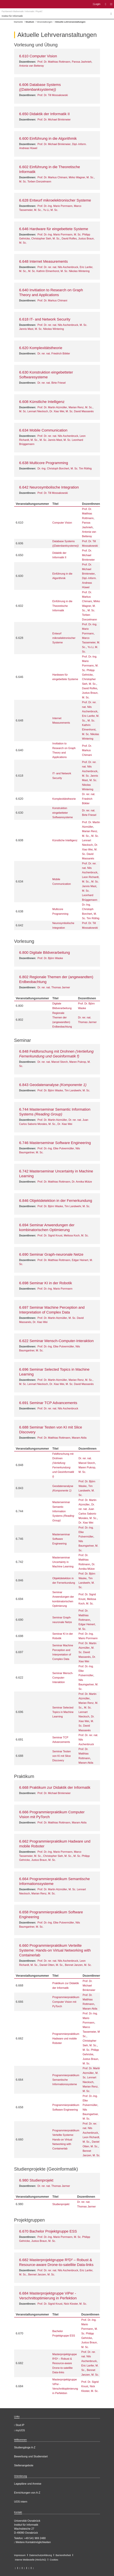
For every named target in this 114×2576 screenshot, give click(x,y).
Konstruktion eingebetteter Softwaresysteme (62, 813)
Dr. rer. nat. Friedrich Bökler (53, 353)
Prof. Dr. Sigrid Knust (49, 1235)
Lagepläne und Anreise (27, 2483)
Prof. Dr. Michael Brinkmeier (54, 119)
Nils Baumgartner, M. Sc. (88, 1546)
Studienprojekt (60, 2204)
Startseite (18, 22)
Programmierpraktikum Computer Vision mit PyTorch (65, 2002)
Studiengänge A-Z (24, 2447)
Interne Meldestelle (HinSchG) (30, 2559)
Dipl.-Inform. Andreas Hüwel (89, 583)
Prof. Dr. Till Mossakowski (52, 95)
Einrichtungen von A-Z (27, 2492)
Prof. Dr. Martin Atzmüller (52, 407)
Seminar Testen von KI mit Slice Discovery (61, 1756)
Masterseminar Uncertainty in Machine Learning (63, 1562)
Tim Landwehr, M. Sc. (77, 1090)
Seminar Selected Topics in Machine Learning (63, 1712)
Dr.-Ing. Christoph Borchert (53, 468)
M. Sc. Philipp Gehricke (90, 670)
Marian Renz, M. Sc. (80, 407)
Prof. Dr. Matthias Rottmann (53, 61)
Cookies (54, 2559)
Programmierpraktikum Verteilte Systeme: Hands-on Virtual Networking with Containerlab (65, 2139)
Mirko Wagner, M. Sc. (81, 177)
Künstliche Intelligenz (64, 840)
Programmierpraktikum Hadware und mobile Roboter (65, 2038)
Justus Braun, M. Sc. (43, 1860)
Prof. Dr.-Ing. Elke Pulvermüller (55, 1148)
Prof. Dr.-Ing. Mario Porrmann (54, 206)
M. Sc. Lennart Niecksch (33, 411)
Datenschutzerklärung (40, 2555)
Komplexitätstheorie (64, 798)
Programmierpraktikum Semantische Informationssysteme (65, 2080)
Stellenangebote (23, 2465)
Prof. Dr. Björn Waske (50, 958)
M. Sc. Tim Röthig (81, 468)
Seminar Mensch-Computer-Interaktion (62, 1678)
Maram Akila (79, 1437)
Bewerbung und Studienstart (31, 2456)
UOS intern (20, 2501)
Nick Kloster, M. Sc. (75, 2303)
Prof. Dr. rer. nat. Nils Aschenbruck (57, 267)
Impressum (20, 2555)
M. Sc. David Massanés (80, 411)
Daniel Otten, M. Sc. (51, 1965)
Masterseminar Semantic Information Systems (63, 1511)
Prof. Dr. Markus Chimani (52, 177)
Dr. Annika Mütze (82, 1181)
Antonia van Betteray (31, 65)
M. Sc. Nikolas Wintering (74, 271)
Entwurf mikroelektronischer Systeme (64, 638)
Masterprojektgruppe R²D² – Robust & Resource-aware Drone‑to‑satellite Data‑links (64, 2363)
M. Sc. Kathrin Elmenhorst (43, 271)
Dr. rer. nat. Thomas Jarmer (53, 987)
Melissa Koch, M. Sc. (76, 1235)
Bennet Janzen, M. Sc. (78, 1965)
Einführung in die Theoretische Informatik (62, 606)
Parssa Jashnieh (81, 61)
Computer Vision (62, 522)
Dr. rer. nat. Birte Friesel (51, 383)
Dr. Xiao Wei (56, 411)
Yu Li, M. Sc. (50, 210)
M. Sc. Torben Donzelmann (35, 181)
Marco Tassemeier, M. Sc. (91, 643)
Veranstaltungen (44, 22)
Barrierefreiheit (63, 2555)
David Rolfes (69, 238)
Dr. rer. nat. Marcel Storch (52, 1062)
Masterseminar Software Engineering (61, 1539)
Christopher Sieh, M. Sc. (45, 238)
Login (97, 4)
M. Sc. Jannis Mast (50, 439)
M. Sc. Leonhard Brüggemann (89, 895)
